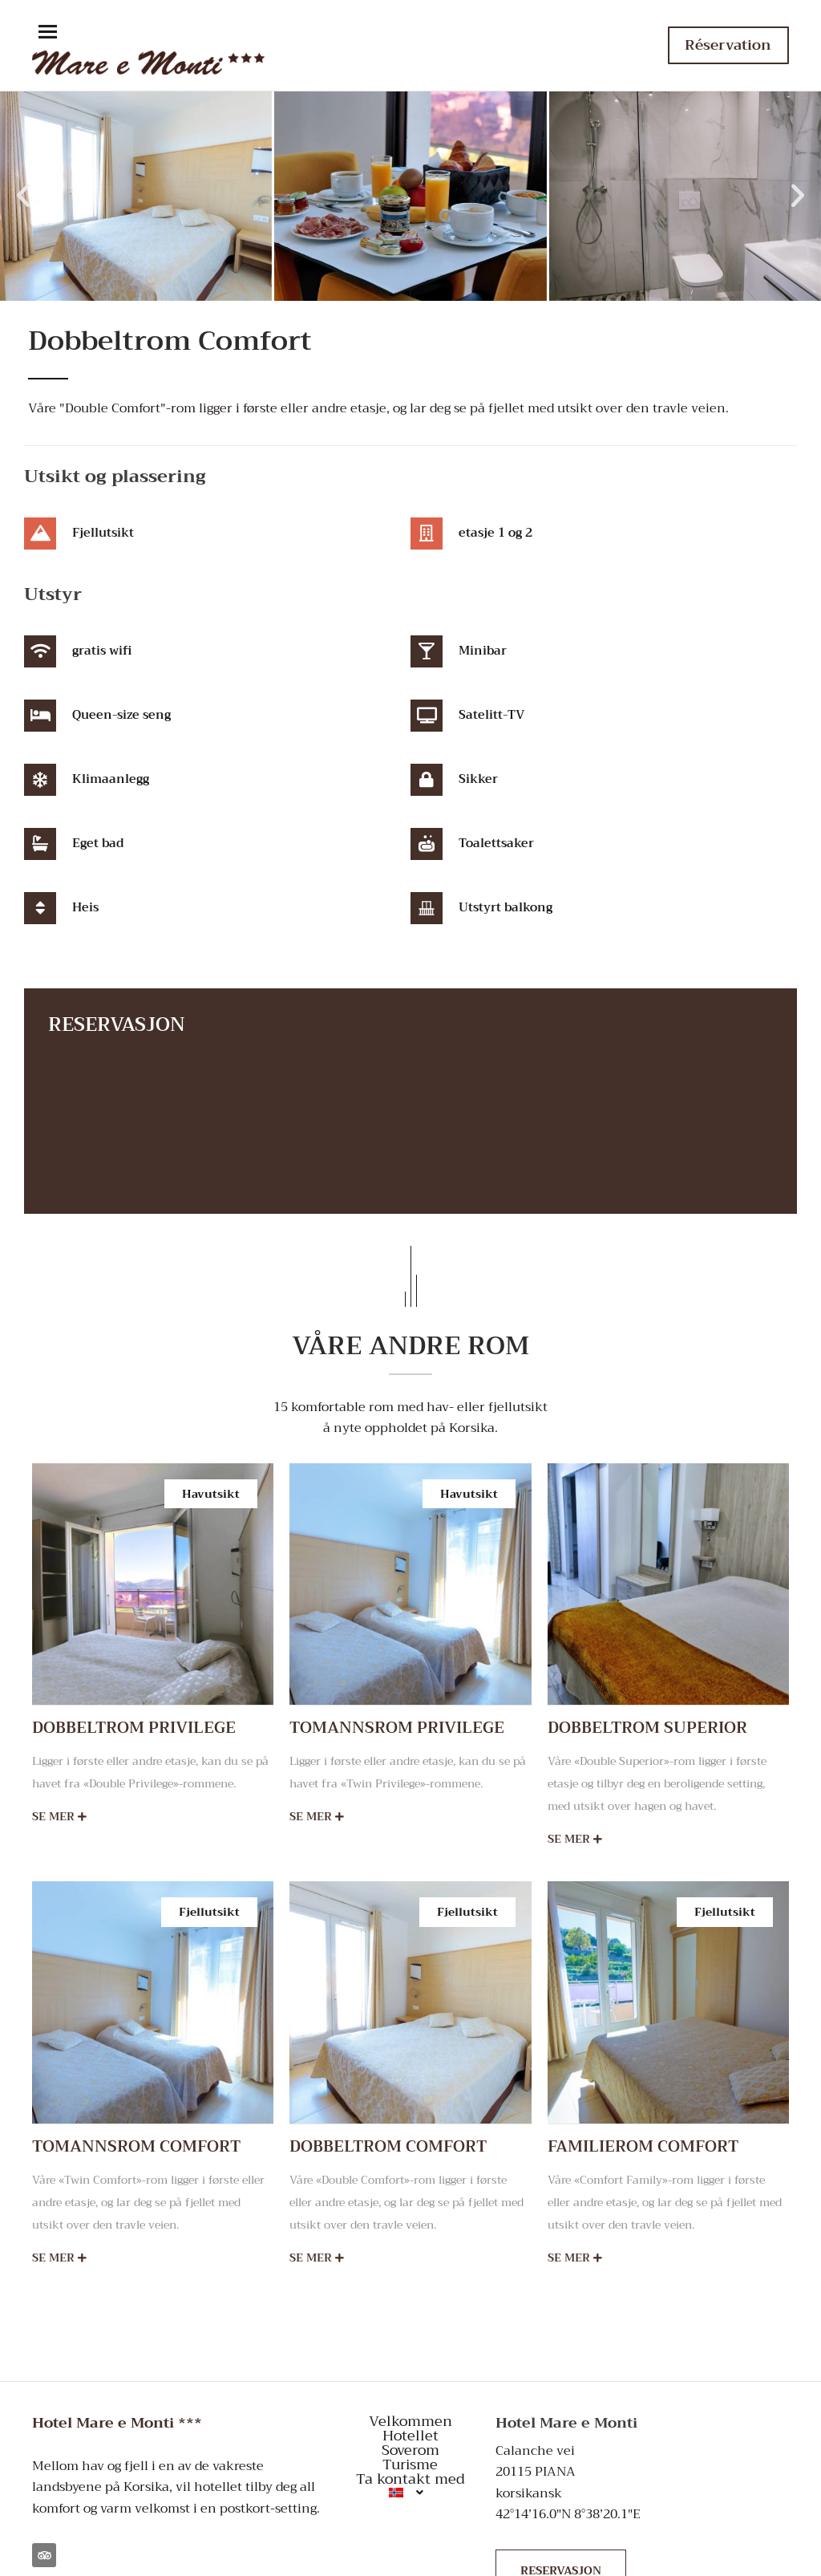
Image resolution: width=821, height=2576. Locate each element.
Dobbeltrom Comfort (388, 2146)
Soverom (410, 2450)
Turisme (410, 2464)
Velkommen (410, 2421)
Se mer (59, 1816)
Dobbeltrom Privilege (134, 1728)
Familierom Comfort (643, 2146)
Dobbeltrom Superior (647, 1728)
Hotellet (410, 2435)
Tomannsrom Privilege (396, 1728)
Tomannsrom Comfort (136, 2146)
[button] (47, 33)
